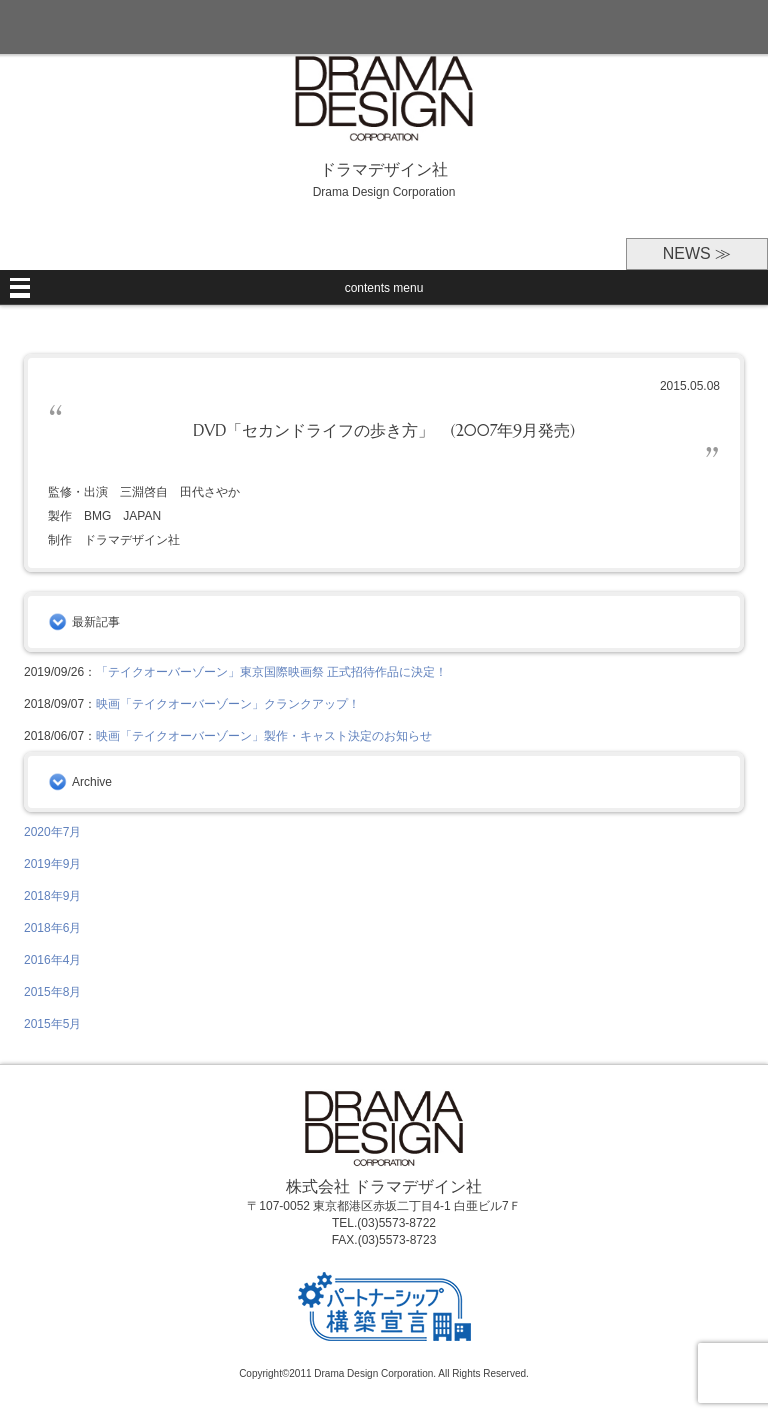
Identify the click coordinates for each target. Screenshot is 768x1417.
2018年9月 (52, 896)
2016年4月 (52, 960)
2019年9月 (52, 864)
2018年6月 (52, 928)
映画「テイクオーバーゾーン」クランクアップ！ (228, 704)
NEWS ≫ (697, 253)
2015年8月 (52, 992)
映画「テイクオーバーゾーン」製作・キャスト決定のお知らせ (264, 736)
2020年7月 (52, 832)
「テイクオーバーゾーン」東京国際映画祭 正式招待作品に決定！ (271, 672)
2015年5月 (52, 1024)
